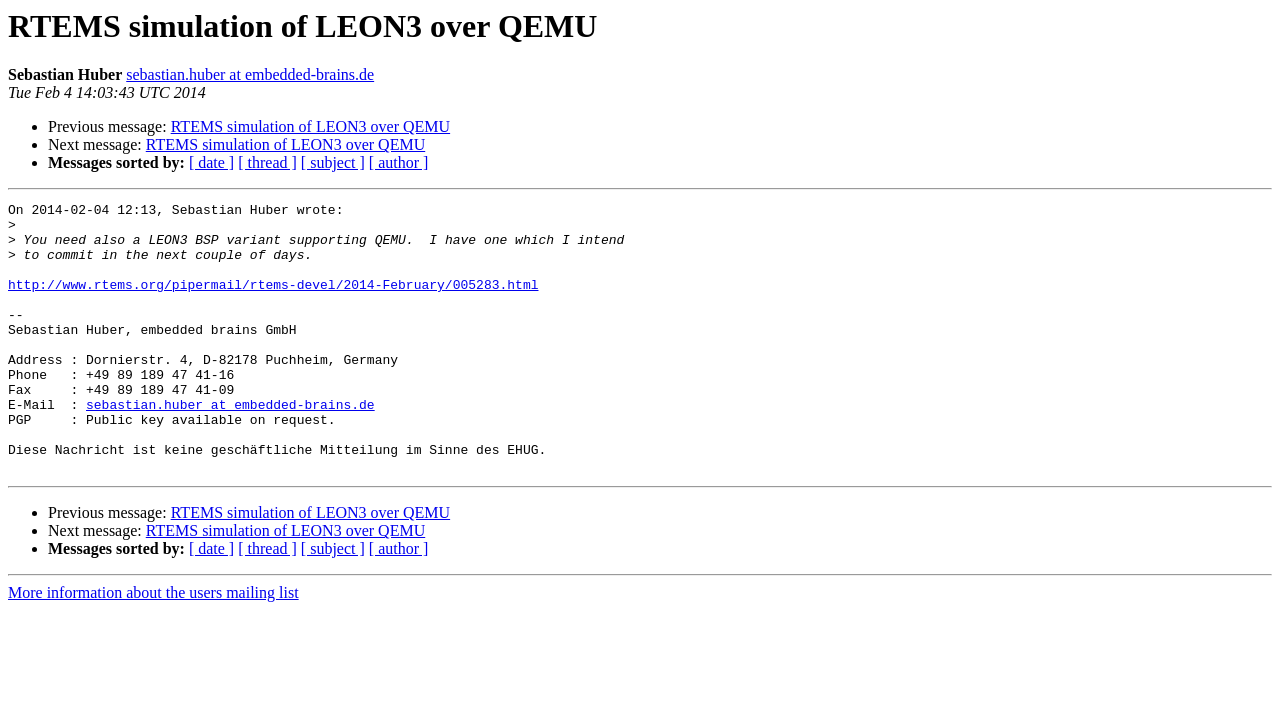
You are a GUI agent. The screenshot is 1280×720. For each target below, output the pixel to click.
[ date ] (211, 162)
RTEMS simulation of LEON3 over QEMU (310, 126)
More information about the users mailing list (153, 646)
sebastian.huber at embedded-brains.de (250, 74)
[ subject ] (333, 162)
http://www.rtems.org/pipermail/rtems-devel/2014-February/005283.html (273, 302)
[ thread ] (267, 162)
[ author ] (399, 162)
